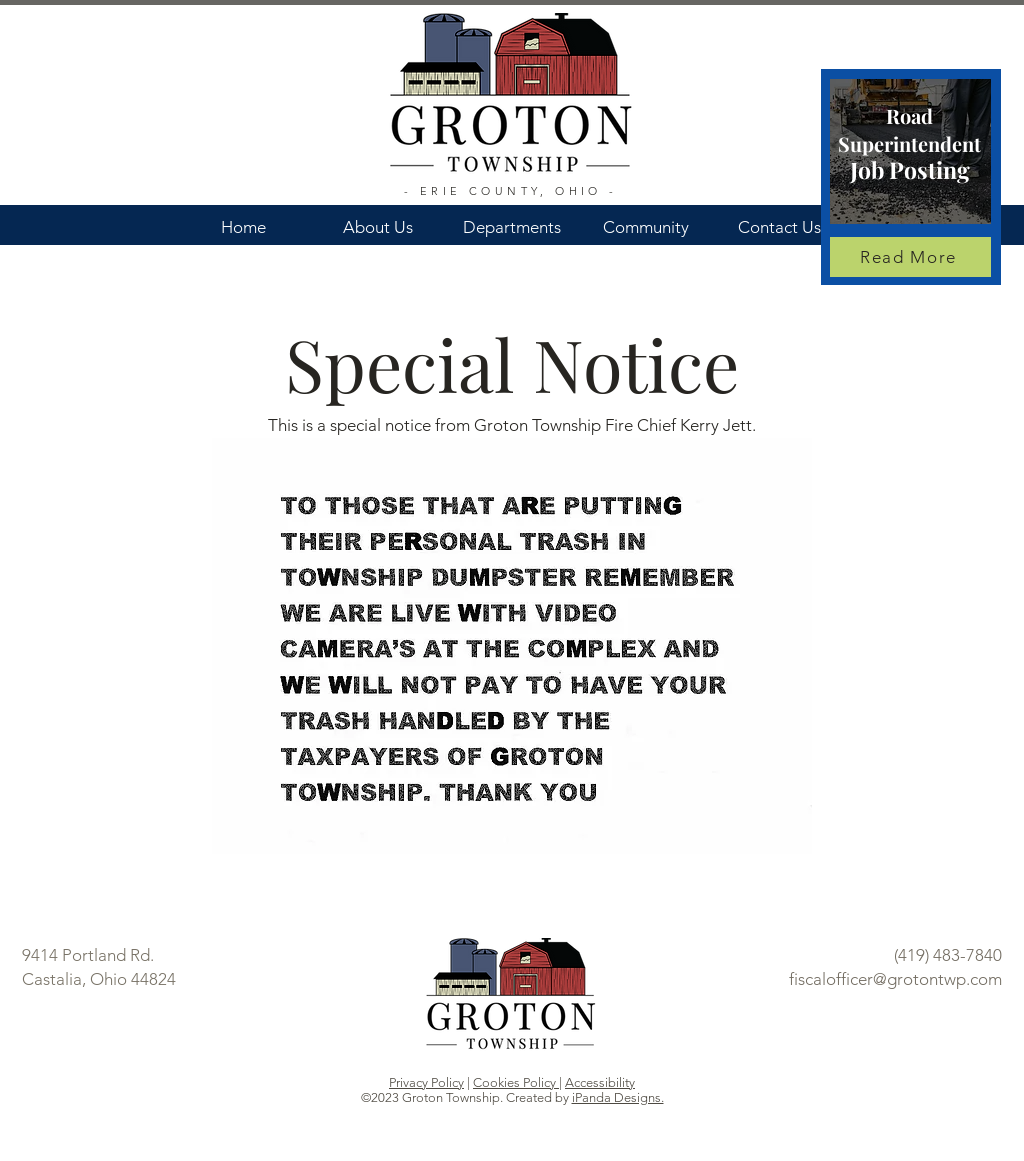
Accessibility (600, 1082)
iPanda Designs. (618, 1097)
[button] (378, 218)
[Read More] (910, 257)
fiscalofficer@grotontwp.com (895, 979)
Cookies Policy (516, 1082)
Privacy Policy (426, 1082)
